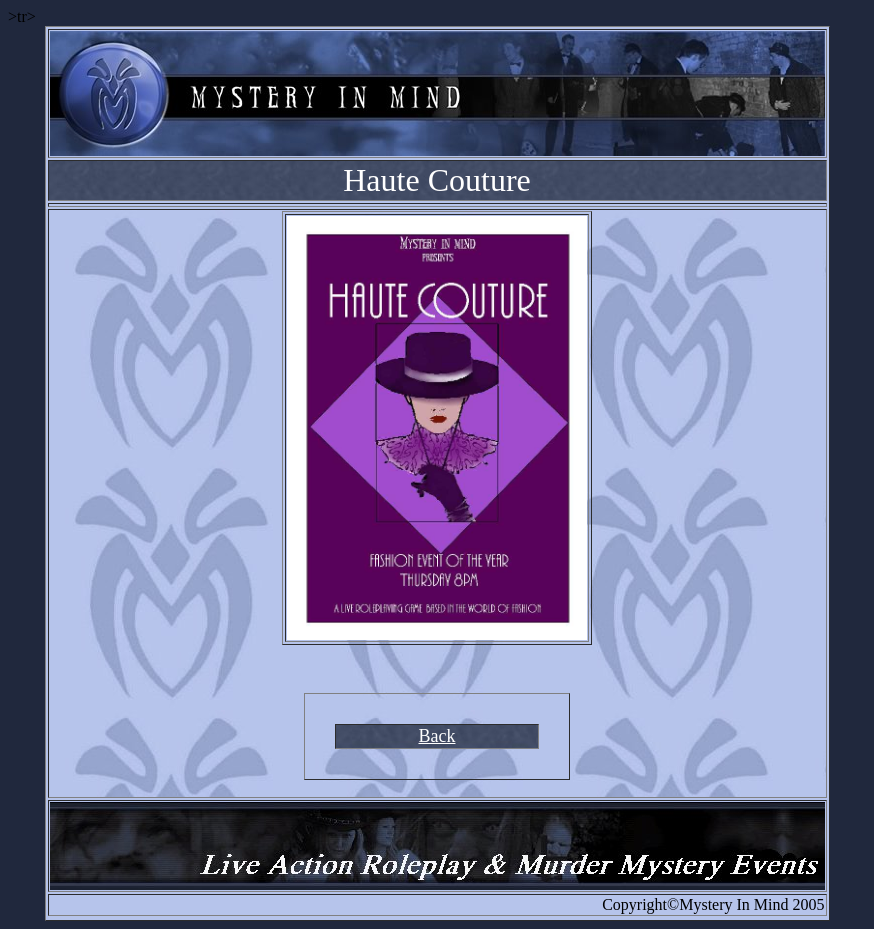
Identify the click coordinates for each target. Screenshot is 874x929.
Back (437, 736)
